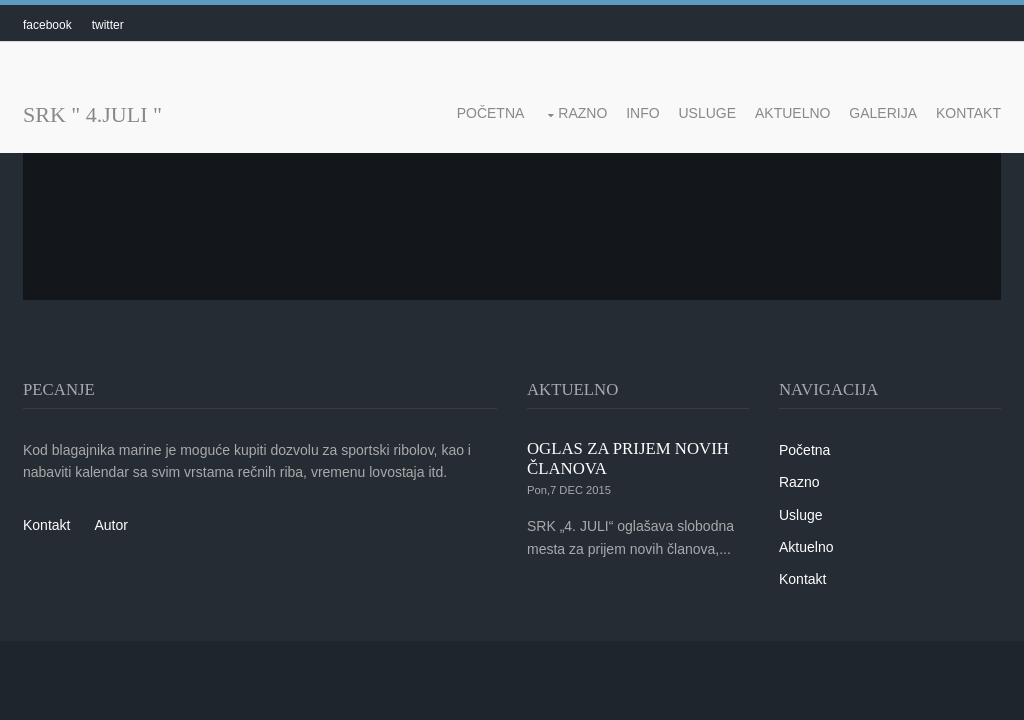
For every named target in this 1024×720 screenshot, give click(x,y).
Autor (110, 525)
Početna (491, 113)
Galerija (883, 113)
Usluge (708, 113)
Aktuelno (792, 113)
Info (642, 113)
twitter (108, 25)
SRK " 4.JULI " (92, 114)
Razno (582, 113)
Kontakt (968, 113)
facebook (47, 25)
